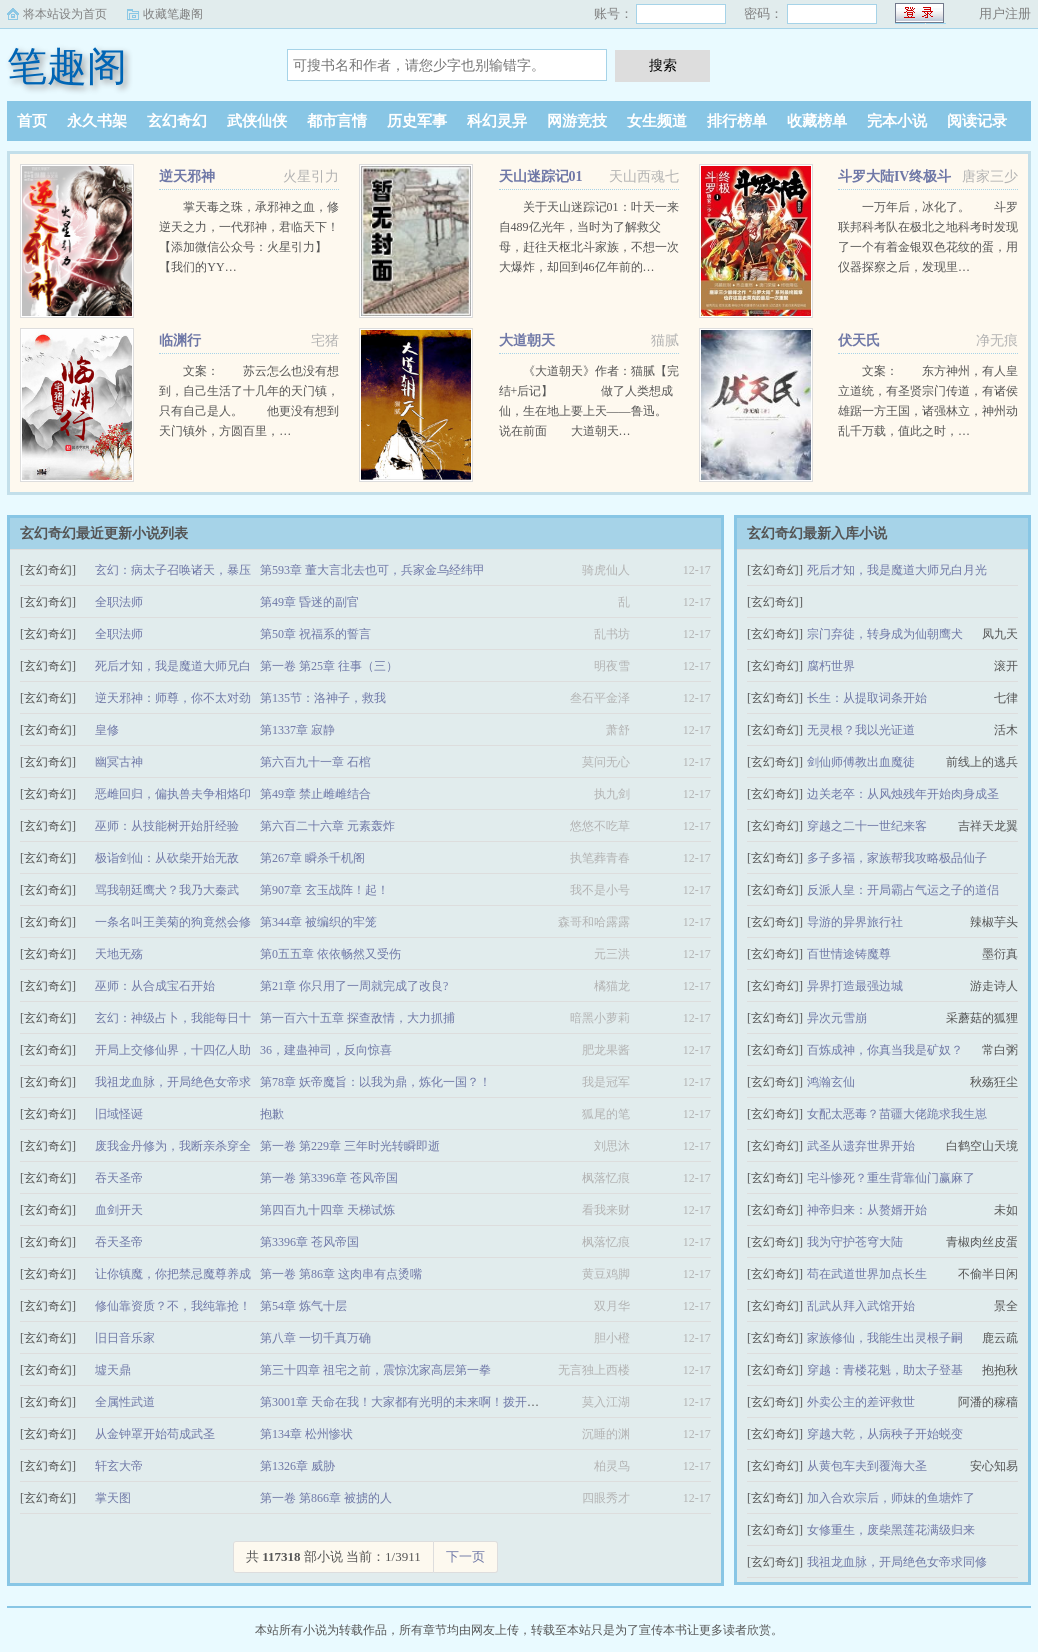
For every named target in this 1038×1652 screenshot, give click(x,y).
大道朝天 (527, 340)
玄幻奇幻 (177, 121)
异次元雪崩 (837, 1018)
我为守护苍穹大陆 (855, 1242)
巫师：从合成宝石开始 (155, 986)
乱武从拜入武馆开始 (861, 1306)
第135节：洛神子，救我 (323, 698)
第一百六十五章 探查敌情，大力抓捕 (357, 1018)
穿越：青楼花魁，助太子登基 (885, 1370)
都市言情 (337, 121)
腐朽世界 (831, 666)
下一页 (465, 1556)
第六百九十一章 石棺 (315, 762)
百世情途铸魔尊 (849, 954)
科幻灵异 (497, 121)
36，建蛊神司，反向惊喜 (326, 1050)
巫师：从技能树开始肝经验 (167, 826)
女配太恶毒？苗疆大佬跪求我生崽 (897, 1114)
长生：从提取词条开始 (867, 698)
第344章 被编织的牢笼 (318, 922)
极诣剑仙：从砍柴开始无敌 (167, 858)
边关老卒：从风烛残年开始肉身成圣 (903, 794)
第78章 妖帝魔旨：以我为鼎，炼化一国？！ (375, 1082)
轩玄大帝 (119, 1466)
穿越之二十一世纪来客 (867, 826)
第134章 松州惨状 (306, 1434)
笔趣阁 (67, 66)
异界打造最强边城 (855, 986)
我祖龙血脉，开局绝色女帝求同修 (897, 1562)
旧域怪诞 (119, 1114)
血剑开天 (119, 1210)
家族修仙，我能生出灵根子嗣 (885, 1338)
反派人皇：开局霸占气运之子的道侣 (903, 890)
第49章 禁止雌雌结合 (315, 794)
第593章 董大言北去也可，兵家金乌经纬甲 (372, 570)
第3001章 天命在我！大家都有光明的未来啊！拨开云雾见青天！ (429, 1402)
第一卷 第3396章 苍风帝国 (329, 1178)
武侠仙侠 (257, 121)
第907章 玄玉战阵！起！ (324, 890)
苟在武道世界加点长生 (867, 1274)
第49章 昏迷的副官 (309, 602)
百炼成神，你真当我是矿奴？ (885, 1050)
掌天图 (113, 1498)
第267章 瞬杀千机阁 (312, 858)
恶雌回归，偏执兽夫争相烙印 (173, 794)
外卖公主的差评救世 (861, 1402)
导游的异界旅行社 (855, 922)
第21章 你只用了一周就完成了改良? (354, 986)
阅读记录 (977, 121)
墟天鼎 (113, 1370)
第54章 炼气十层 (303, 1306)
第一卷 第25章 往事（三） (329, 666)
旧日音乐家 (125, 1338)
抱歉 (272, 1114)
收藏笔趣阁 (173, 14)
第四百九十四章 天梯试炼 (327, 1210)
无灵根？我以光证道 (861, 730)
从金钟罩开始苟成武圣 (155, 1434)
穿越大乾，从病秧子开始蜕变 (885, 1434)
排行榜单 (737, 121)
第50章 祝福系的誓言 (315, 634)
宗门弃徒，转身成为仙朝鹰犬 (885, 634)
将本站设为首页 (65, 14)
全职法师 (119, 602)
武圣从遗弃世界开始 (861, 1146)
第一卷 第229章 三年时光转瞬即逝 (350, 1146)
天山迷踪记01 (541, 176)
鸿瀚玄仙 (831, 1082)
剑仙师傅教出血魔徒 (861, 762)
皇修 (107, 730)
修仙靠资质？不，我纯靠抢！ (173, 1306)
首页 (32, 121)
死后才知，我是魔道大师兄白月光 (897, 570)
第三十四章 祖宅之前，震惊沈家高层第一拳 (375, 1370)
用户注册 (1005, 13)
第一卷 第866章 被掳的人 (326, 1498)
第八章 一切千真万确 (315, 1338)
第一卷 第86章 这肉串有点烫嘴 (341, 1274)
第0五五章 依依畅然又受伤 (330, 954)
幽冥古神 (119, 762)
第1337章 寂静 (297, 730)
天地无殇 (119, 954)
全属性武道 (125, 1402)
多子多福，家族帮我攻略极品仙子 (897, 858)
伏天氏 (859, 340)
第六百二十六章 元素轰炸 (327, 826)
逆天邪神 (187, 176)
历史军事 (417, 121)
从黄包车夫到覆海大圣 (867, 1466)
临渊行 (180, 340)
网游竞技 (577, 121)
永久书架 (97, 121)
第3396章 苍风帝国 (309, 1242)
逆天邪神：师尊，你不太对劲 (173, 698)
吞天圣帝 (119, 1178)
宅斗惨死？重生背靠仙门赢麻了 (891, 1178)
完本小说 (897, 121)
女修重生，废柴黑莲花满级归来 (891, 1530)
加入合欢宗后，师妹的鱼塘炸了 (891, 1498)
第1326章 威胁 (297, 1466)
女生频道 (657, 121)
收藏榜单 (817, 121)
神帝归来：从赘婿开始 (867, 1210)
